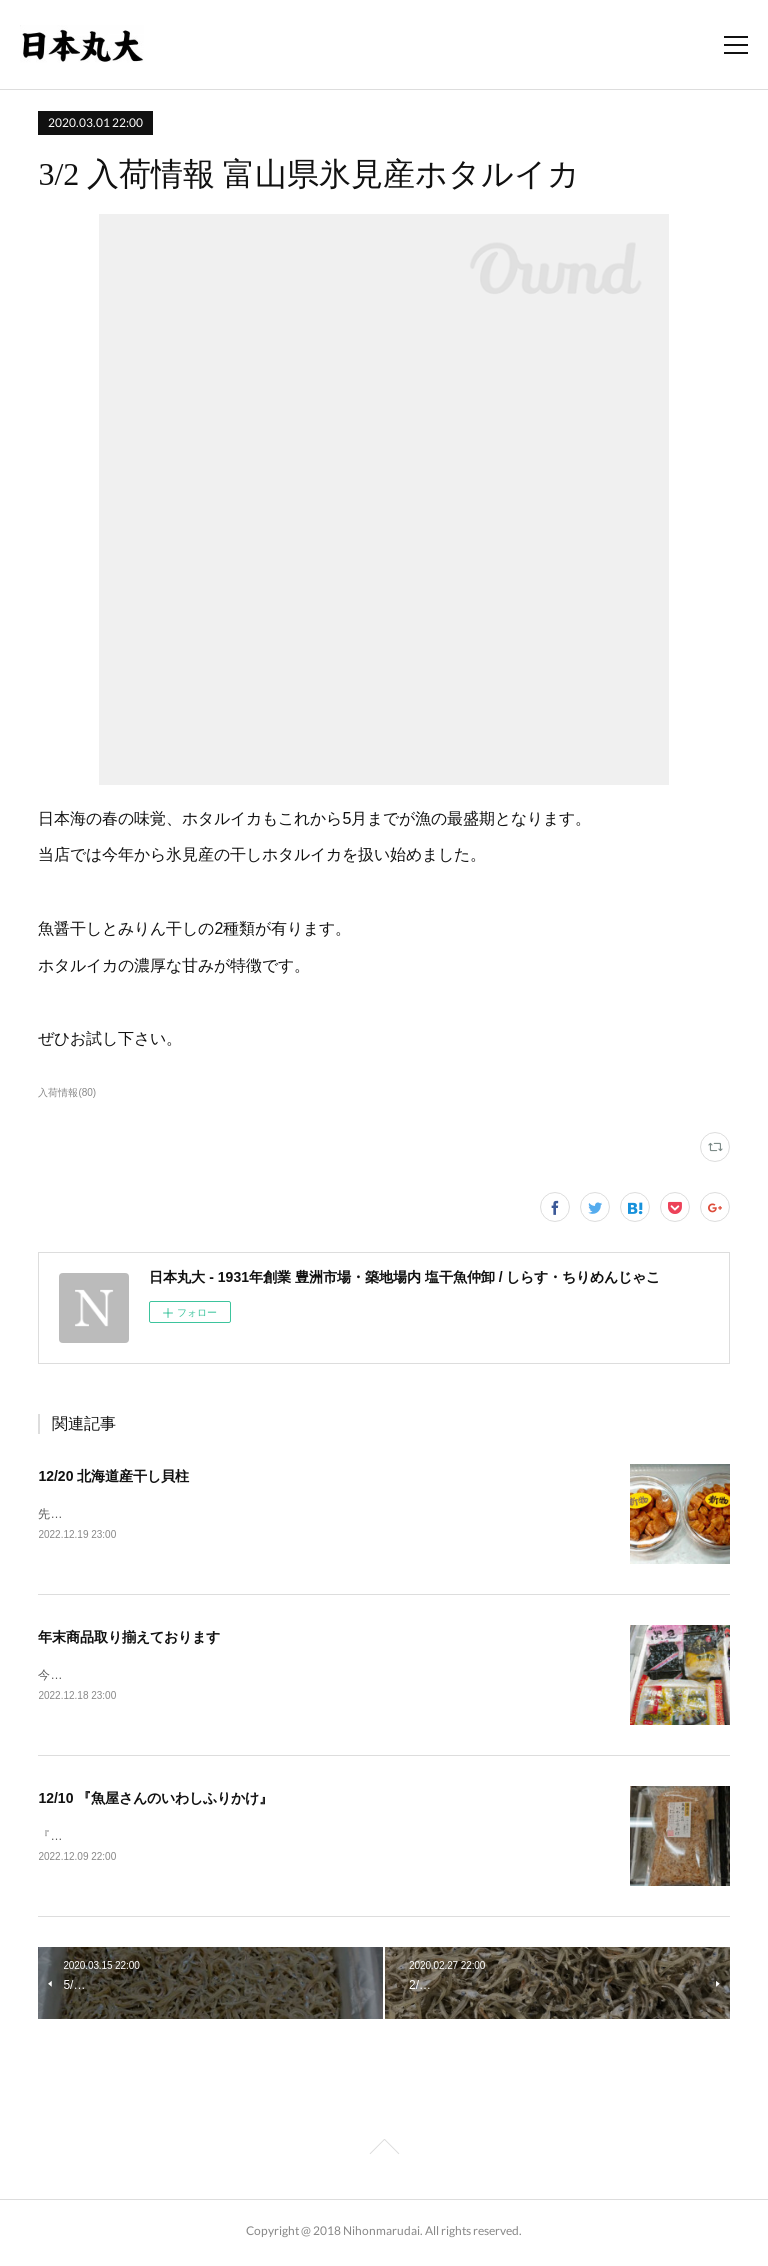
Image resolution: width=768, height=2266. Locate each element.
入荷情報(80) (67, 1092)
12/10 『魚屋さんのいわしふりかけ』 (155, 1801)
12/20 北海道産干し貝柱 (113, 1476)
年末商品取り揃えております (129, 1639)
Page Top (384, 2154)
